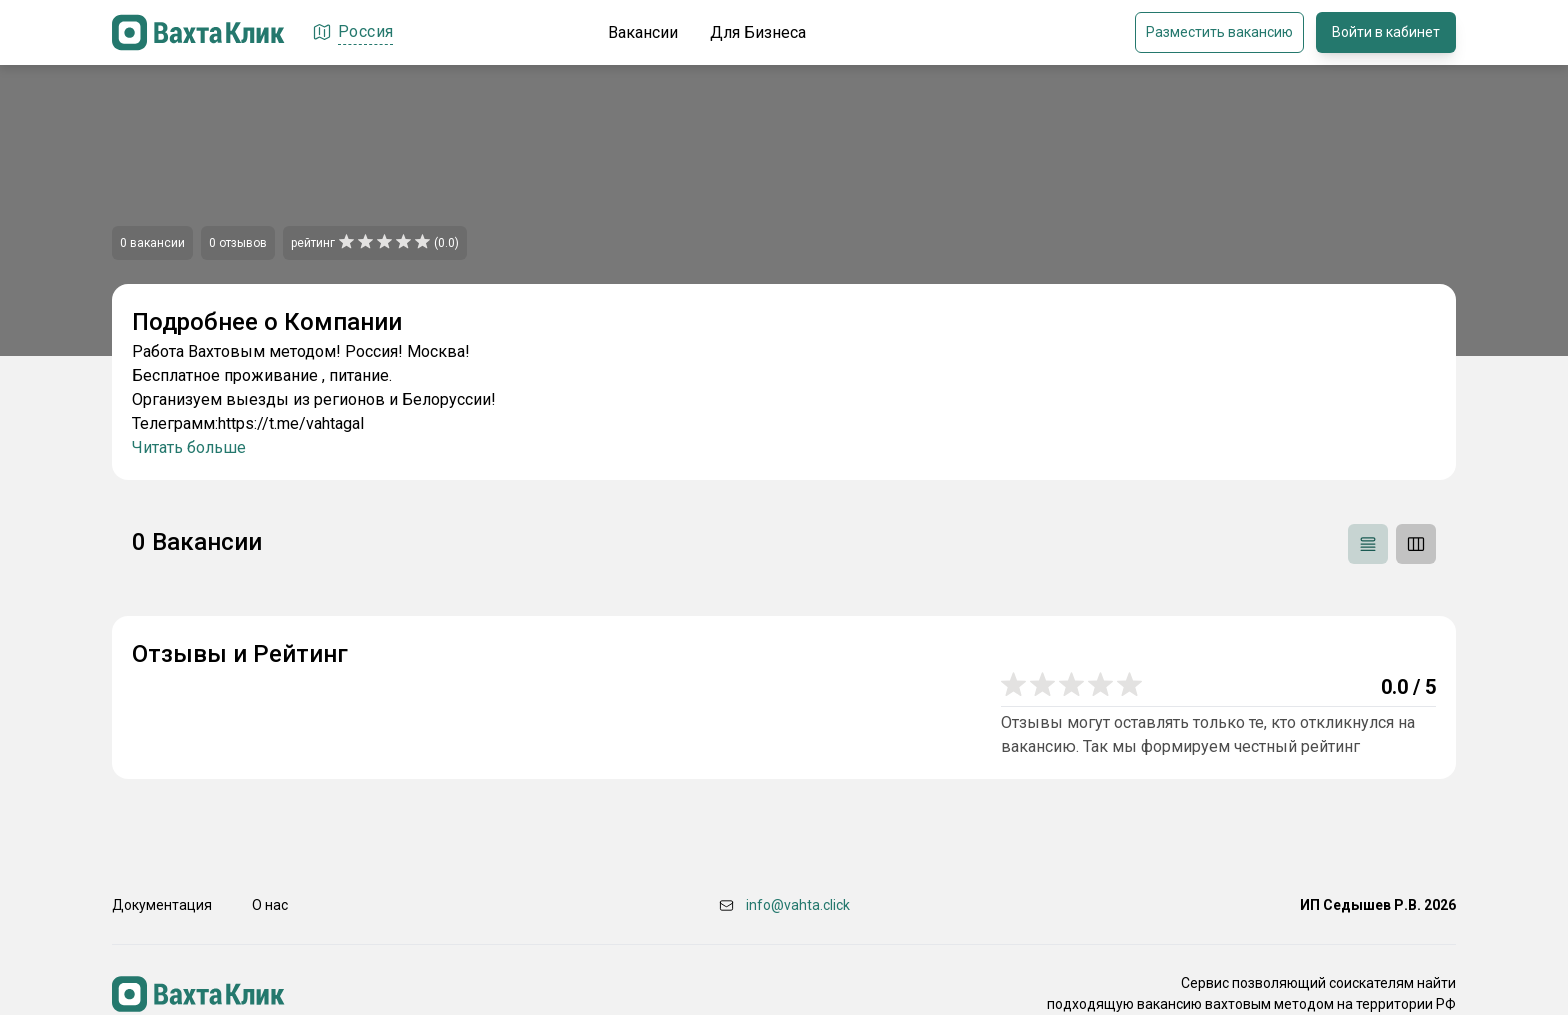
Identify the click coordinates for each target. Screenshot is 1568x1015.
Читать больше (189, 447)
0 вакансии (152, 243)
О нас (270, 905)
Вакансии (643, 32)
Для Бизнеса (758, 32)
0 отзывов (238, 243)
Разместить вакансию (1219, 32)
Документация (162, 905)
